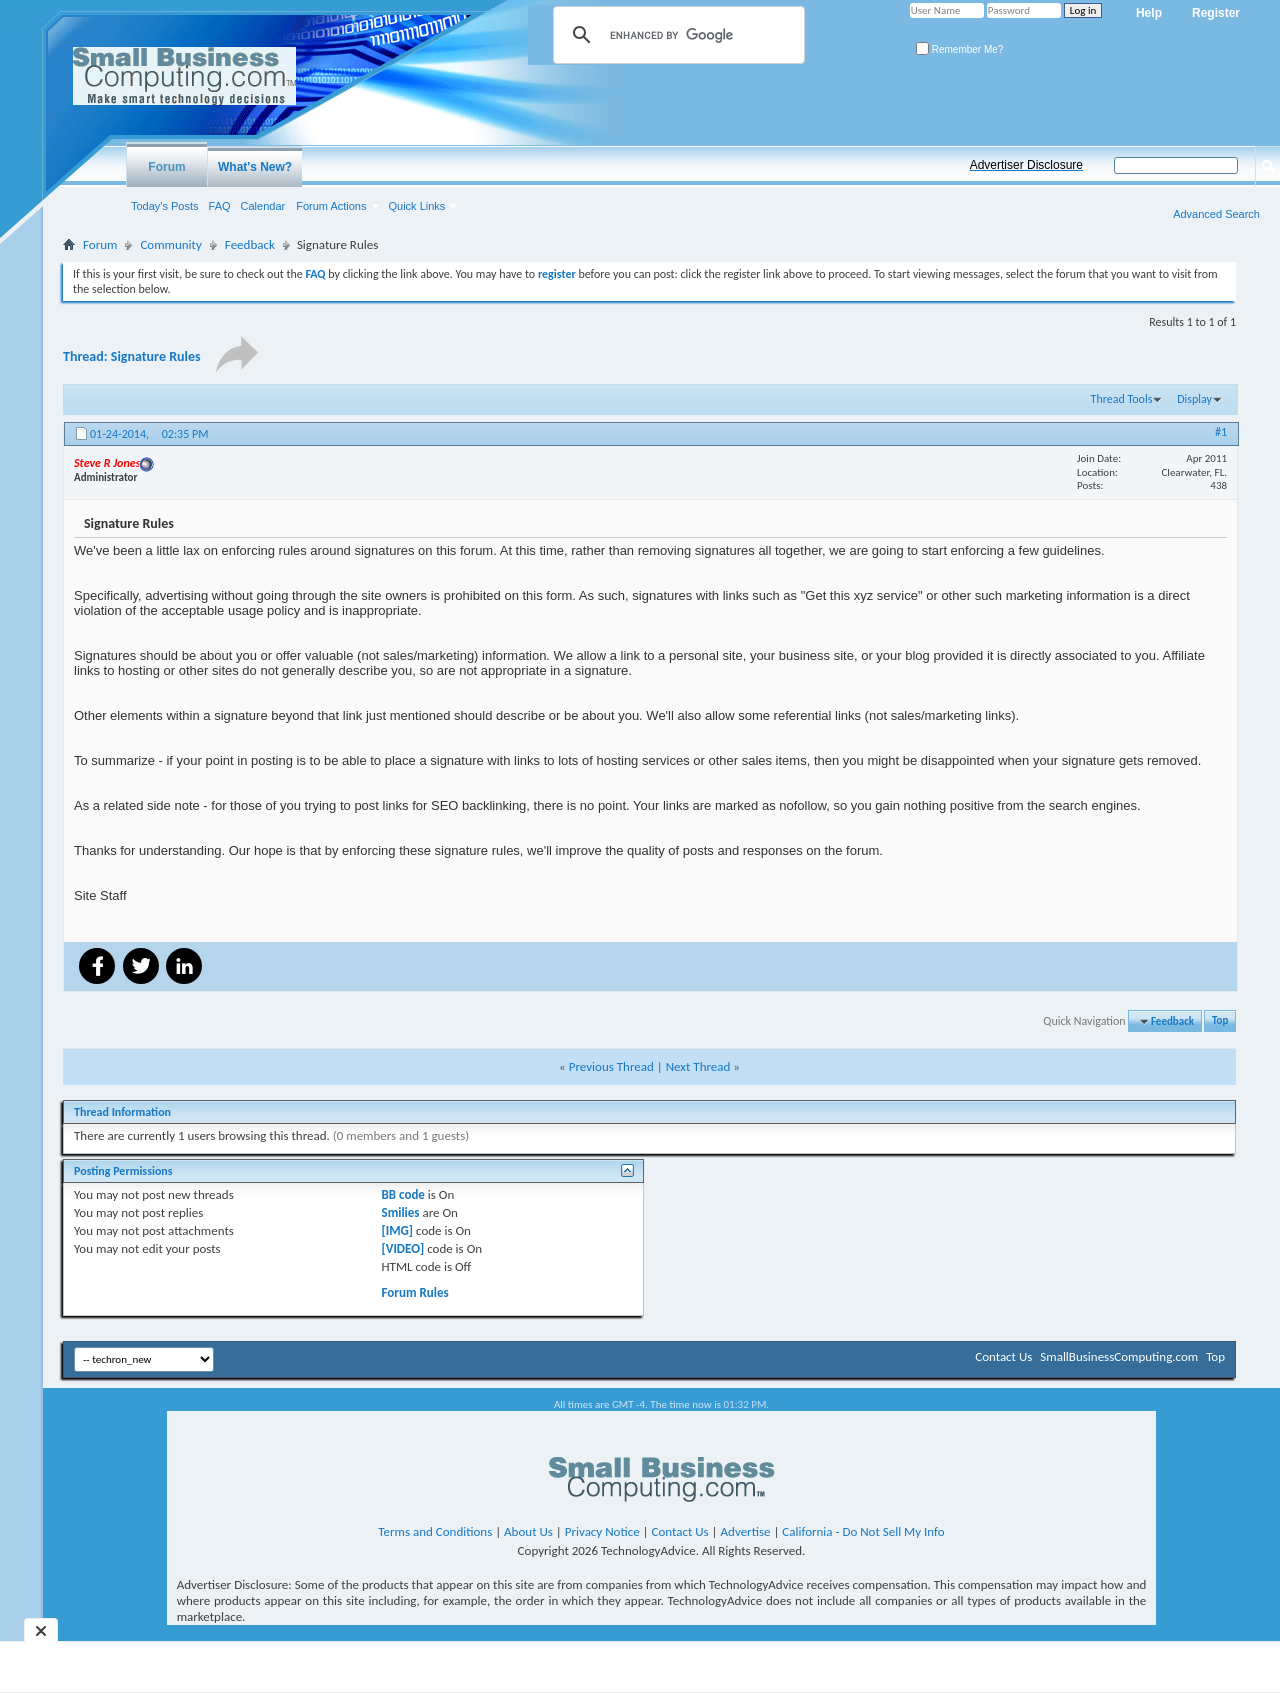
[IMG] (398, 1230)
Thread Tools (1122, 399)
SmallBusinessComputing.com (1119, 1356)
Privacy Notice (602, 1531)
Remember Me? (959, 49)
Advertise (746, 1531)
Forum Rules (415, 1292)
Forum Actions (331, 206)
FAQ (220, 206)
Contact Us (1003, 1356)
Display (1194, 399)
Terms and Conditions (435, 1531)
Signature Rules (156, 356)
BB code (403, 1194)
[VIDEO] (403, 1248)
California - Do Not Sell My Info (863, 1531)
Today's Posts (165, 206)
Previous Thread (611, 1066)
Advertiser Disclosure (1026, 165)
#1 (1221, 432)
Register (1216, 13)
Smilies (401, 1212)
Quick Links (417, 206)
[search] (676, 35)
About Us (528, 1531)
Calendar (263, 206)
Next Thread (698, 1066)
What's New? (255, 167)
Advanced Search (1216, 214)
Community (170, 244)
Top (1220, 1021)
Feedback (250, 244)
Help (1149, 13)
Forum (166, 167)
